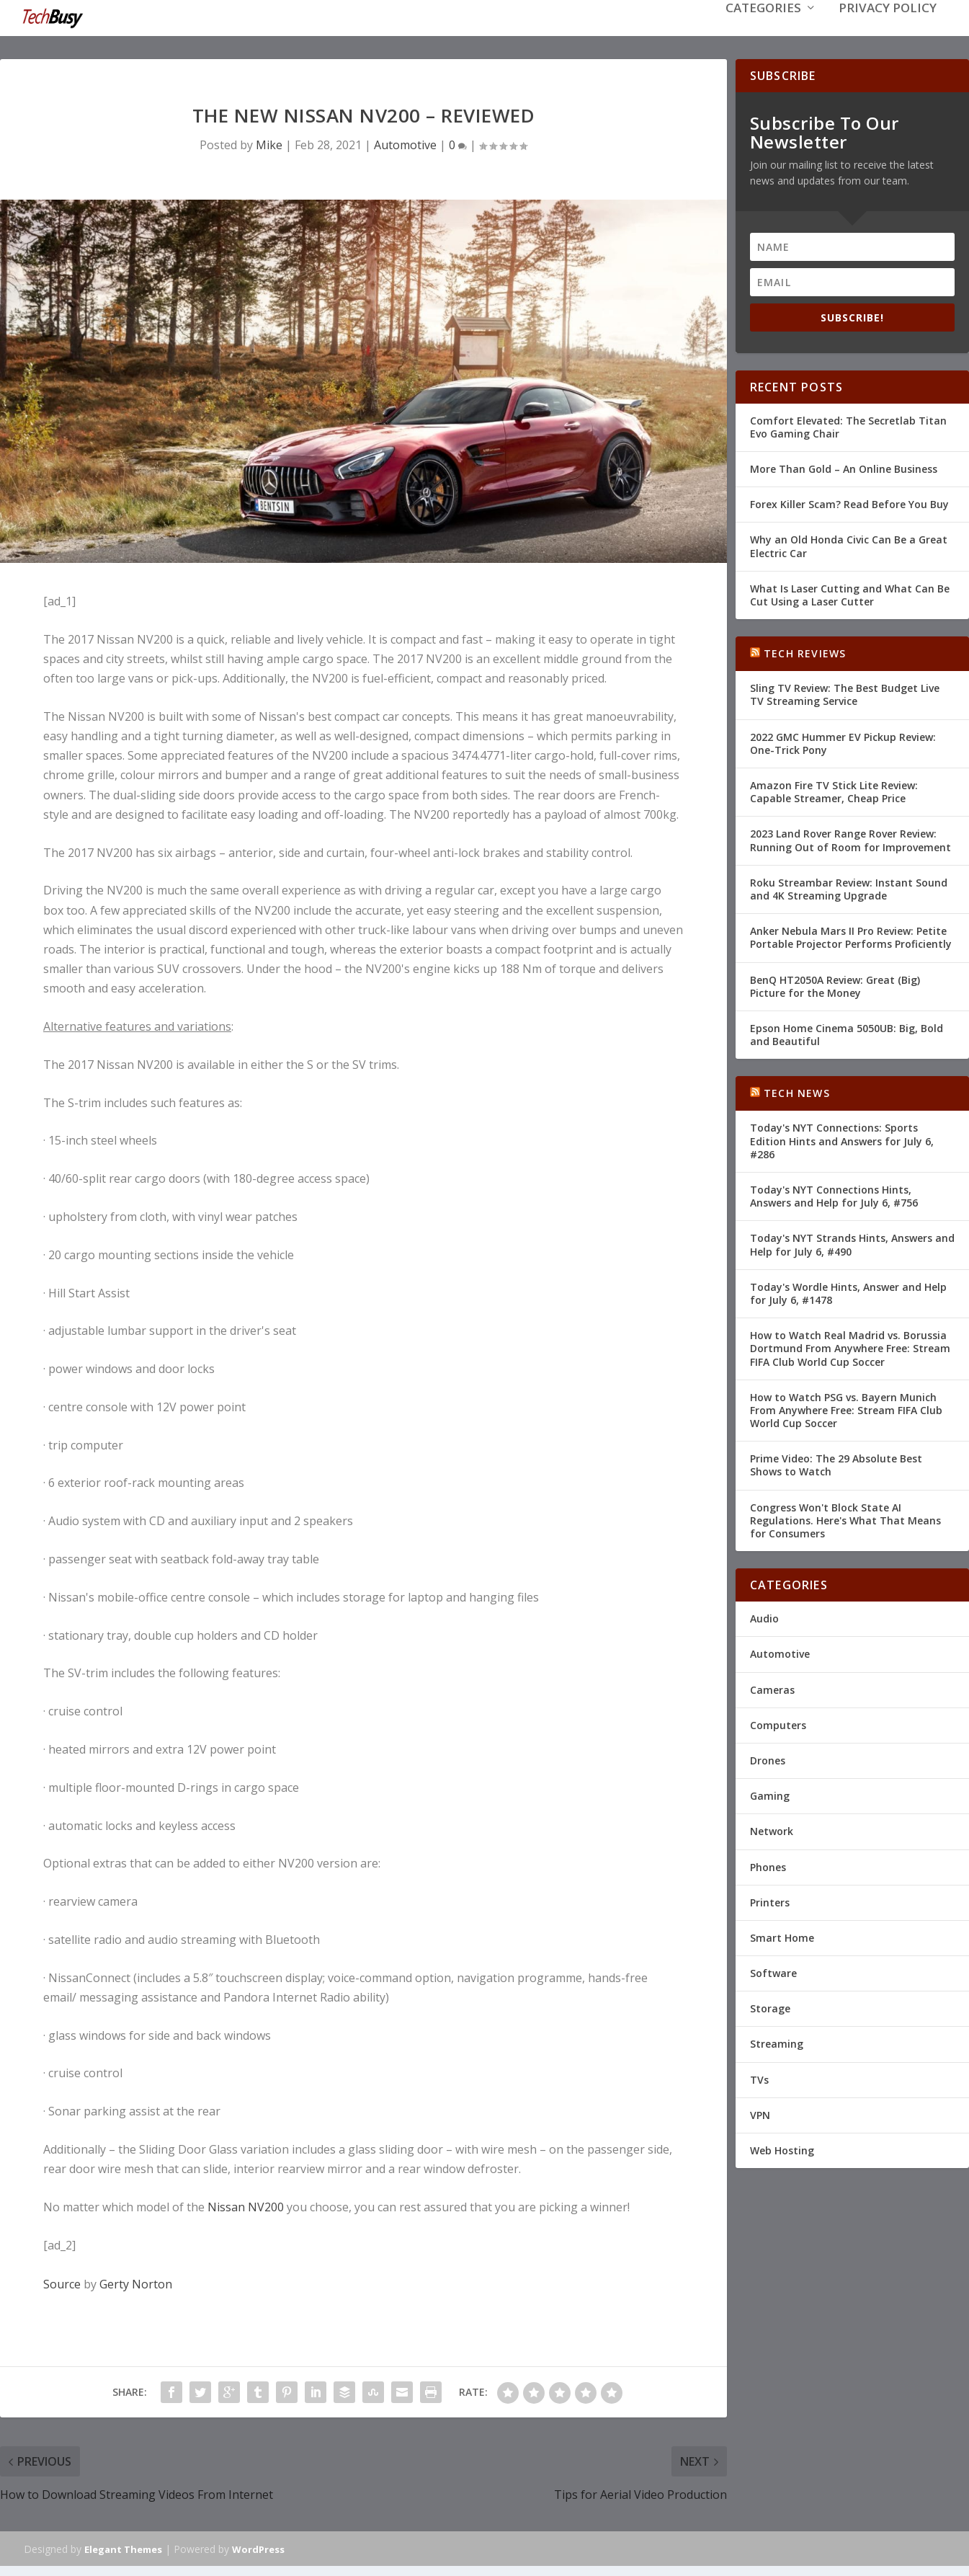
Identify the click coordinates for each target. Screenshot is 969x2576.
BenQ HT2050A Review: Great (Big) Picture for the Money (835, 984)
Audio (764, 1617)
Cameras (772, 1688)
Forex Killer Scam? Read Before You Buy (849, 503)
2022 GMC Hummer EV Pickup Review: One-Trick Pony (843, 742)
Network (771, 1829)
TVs (759, 2078)
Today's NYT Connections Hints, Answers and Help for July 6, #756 (834, 1194)
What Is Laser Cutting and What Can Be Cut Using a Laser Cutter (850, 593)
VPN (760, 2113)
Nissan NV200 (245, 2205)
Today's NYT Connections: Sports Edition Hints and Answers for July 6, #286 (842, 1139)
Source (62, 2283)
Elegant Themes (123, 2547)
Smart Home (782, 1936)
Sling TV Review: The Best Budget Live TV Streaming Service (844, 693)
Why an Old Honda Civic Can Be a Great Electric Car (848, 544)
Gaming (770, 1794)
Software (773, 1971)
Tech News (797, 1091)
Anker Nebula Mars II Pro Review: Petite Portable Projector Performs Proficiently (851, 936)
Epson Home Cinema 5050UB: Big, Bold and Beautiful (846, 1033)
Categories (763, 30)
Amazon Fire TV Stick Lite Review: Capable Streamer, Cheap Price (834, 790)
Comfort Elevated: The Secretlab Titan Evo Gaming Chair (848, 425)
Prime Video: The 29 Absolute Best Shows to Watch (836, 1463)
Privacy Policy (888, 30)
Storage (770, 2007)
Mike (269, 143)
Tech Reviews (805, 652)
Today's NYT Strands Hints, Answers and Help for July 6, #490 (852, 1243)
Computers (778, 1724)
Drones (767, 1759)
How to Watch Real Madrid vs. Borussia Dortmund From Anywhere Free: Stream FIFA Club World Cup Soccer (850, 1347)
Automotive (405, 143)
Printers (770, 1901)
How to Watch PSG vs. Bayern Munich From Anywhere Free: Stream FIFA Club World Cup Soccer (846, 1409)
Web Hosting (782, 2149)
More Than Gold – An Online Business (843, 467)
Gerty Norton (135, 2283)
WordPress (258, 2547)
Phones (768, 1865)
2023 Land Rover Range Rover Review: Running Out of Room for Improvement (850, 838)
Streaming (776, 2042)
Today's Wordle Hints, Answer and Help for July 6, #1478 (848, 1292)
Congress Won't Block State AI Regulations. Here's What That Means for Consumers (845, 1519)
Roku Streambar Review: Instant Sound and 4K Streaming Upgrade (848, 887)
